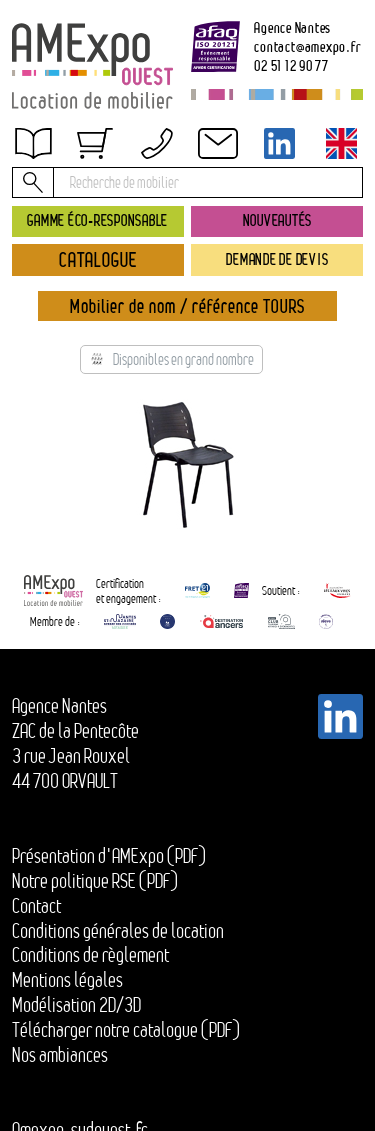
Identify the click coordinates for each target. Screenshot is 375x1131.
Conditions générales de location (118, 931)
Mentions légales (67, 980)
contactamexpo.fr (307, 46)
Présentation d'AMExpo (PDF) (109, 856)
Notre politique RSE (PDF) (95, 881)
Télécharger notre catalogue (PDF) (126, 1030)
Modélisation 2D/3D (76, 1005)
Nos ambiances (60, 1055)
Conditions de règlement (90, 955)
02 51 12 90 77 (291, 65)
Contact (36, 906)
